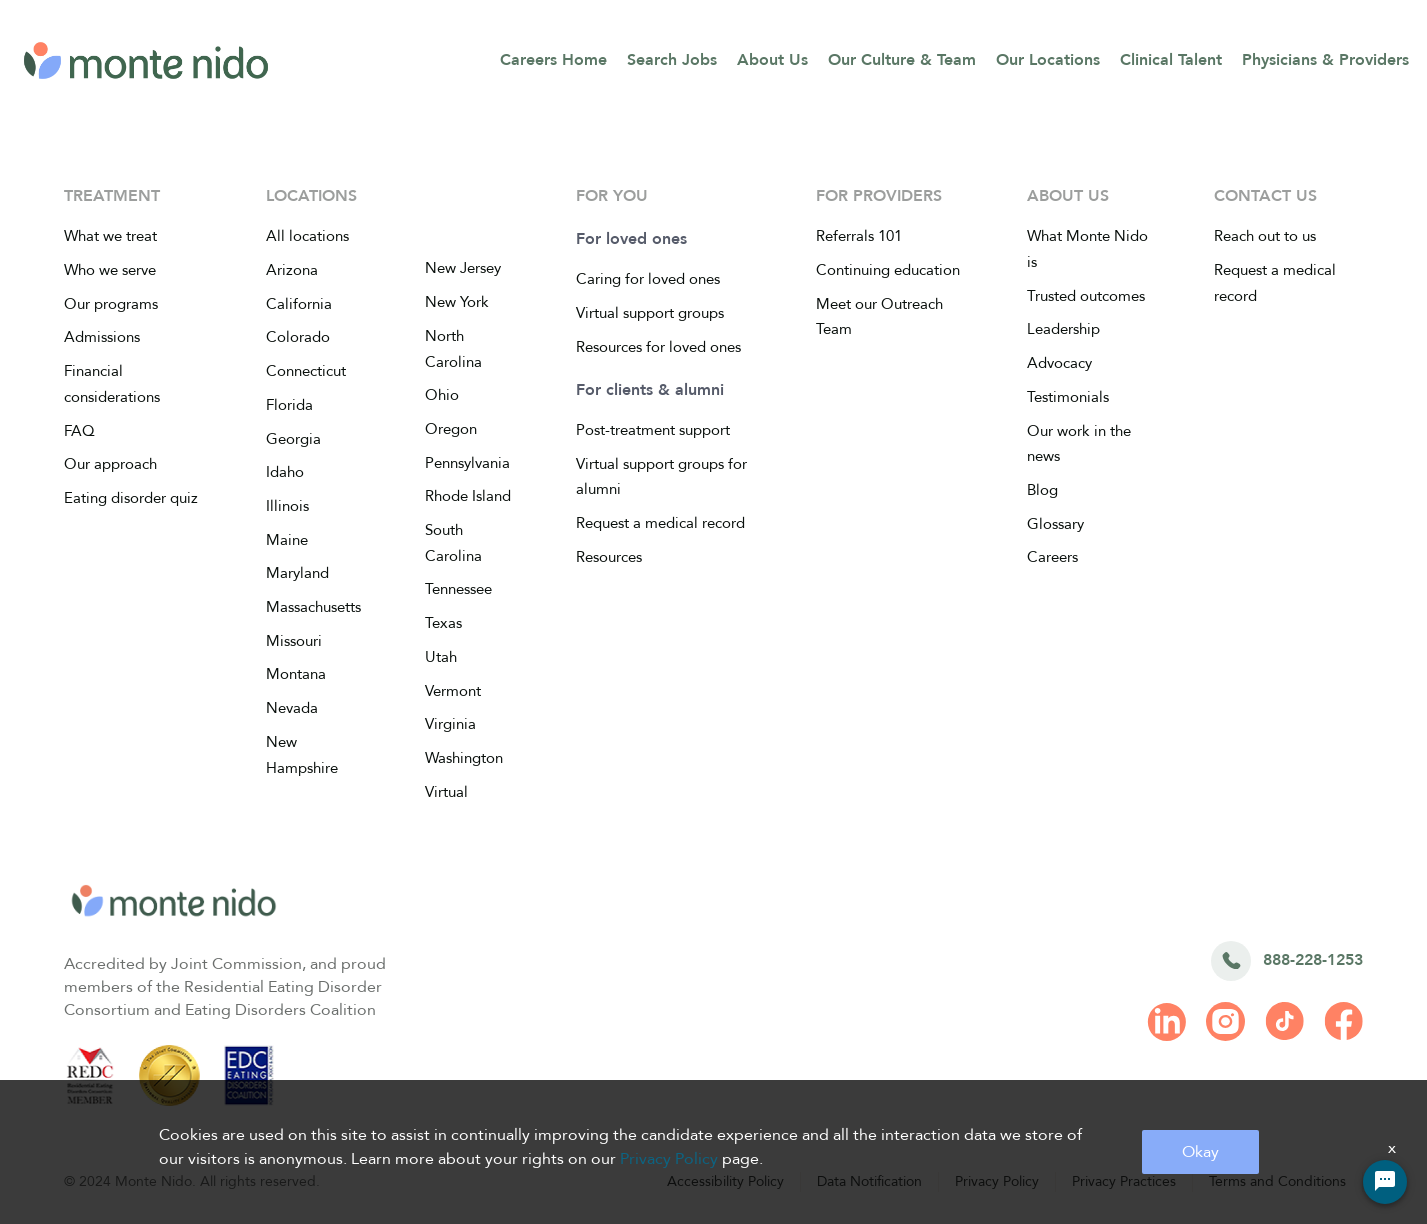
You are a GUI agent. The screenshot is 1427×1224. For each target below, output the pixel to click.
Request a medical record (660, 523)
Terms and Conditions (1277, 1181)
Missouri (294, 641)
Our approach (110, 464)
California (299, 304)
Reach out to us (1265, 236)
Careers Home (553, 60)
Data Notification (869, 1181)
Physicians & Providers (1325, 60)
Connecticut (306, 371)
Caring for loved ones (648, 279)
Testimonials (1068, 397)
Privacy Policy (997, 1181)
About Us (772, 60)
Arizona (292, 270)
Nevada (292, 708)
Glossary (1055, 524)
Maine (287, 540)
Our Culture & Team (902, 60)
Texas (443, 623)
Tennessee (458, 589)
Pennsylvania (467, 463)
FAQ (79, 431)
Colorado (298, 337)
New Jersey (463, 268)
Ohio (442, 395)
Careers (1052, 557)
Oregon (451, 429)
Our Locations (1048, 60)
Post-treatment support (653, 430)
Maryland (297, 573)
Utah (441, 657)
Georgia (293, 439)
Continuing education (888, 270)
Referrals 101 (859, 236)
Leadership (1063, 329)
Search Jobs (672, 60)
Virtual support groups (650, 313)
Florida (289, 405)
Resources (609, 557)
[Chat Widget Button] (1385, 1182)
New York (457, 302)
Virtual (446, 792)
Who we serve (110, 270)
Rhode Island (468, 496)
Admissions (102, 337)
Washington (464, 758)
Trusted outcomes (1086, 296)
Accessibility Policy (725, 1181)
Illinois (287, 506)
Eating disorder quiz (131, 498)
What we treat (110, 236)
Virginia (450, 724)
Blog (1042, 490)
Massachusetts (313, 607)
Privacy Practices (1124, 1181)
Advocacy (1059, 363)
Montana (296, 674)
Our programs (111, 304)
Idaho (285, 472)
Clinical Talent (1171, 60)
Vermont (453, 691)
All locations (307, 236)
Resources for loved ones (658, 347)
